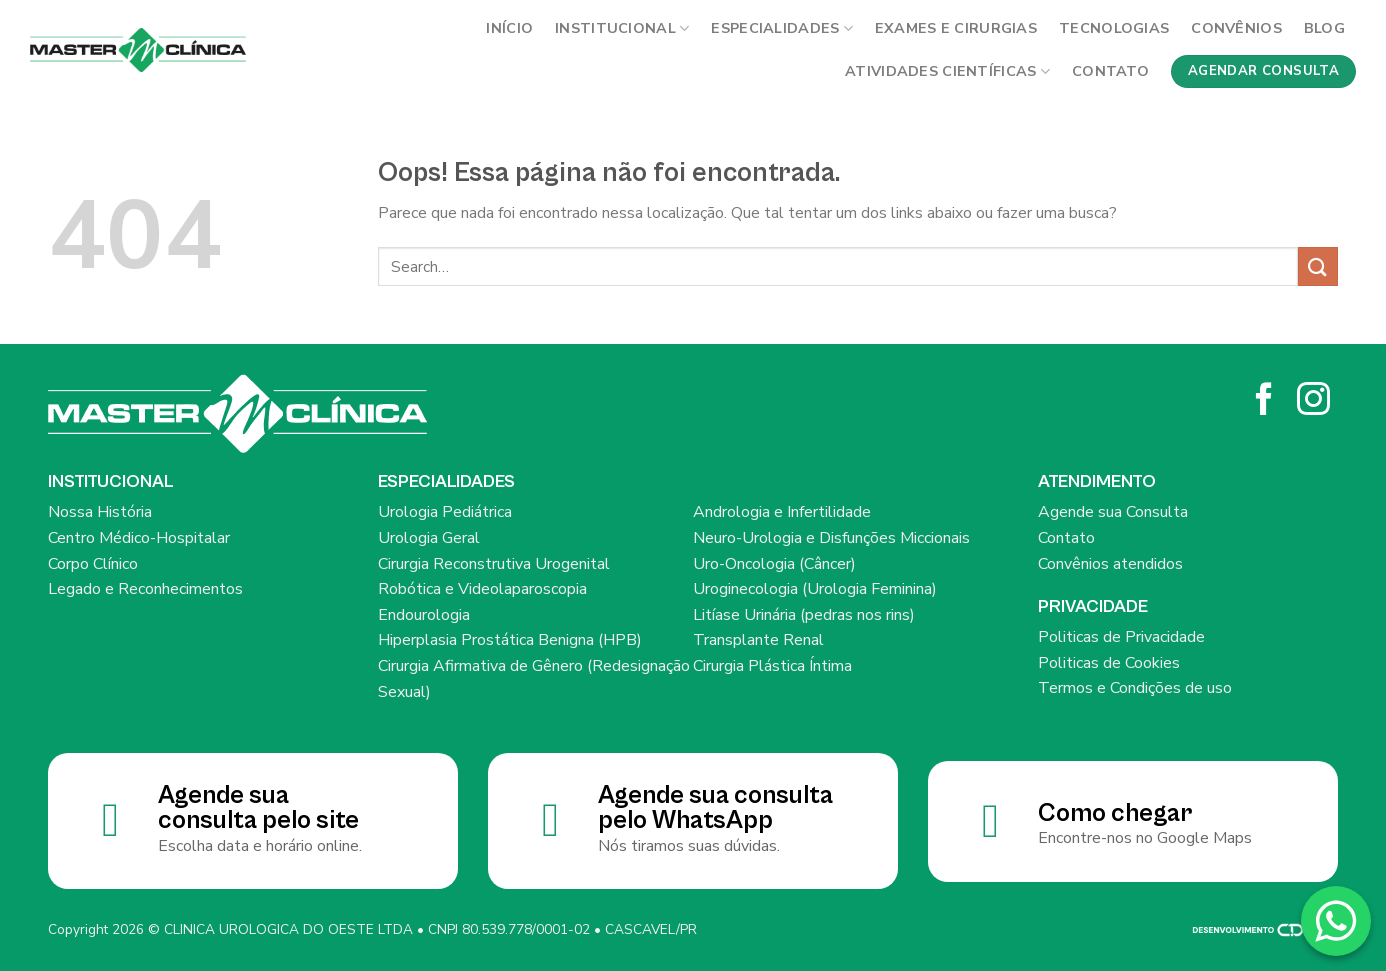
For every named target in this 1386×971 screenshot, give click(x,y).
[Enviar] (1318, 266)
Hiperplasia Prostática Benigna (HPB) (510, 640)
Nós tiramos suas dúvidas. (689, 846)
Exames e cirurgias (956, 28)
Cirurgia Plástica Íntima (772, 666)
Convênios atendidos (1110, 564)
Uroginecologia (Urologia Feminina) (815, 589)
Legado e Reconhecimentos (145, 589)
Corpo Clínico (93, 564)
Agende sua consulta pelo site (258, 808)
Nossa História (100, 512)
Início (509, 28)
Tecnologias (1114, 28)
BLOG (1324, 28)
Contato (1110, 71)
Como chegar (1115, 813)
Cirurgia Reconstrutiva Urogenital (494, 564)
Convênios (1236, 28)
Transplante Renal (758, 640)
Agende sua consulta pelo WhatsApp (715, 808)
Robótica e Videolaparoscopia (482, 589)
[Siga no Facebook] (1264, 401)
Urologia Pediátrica (445, 512)
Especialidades (782, 28)
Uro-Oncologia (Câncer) (774, 564)
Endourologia (424, 615)
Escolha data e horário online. (260, 846)
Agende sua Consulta (1113, 512)
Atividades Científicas (947, 71)
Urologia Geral (429, 538)
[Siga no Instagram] (1313, 401)
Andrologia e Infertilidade (782, 512)
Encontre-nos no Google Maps (1145, 838)
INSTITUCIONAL (622, 28)
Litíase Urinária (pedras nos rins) (804, 615)
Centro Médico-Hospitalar (139, 538)
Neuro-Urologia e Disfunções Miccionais (831, 538)
